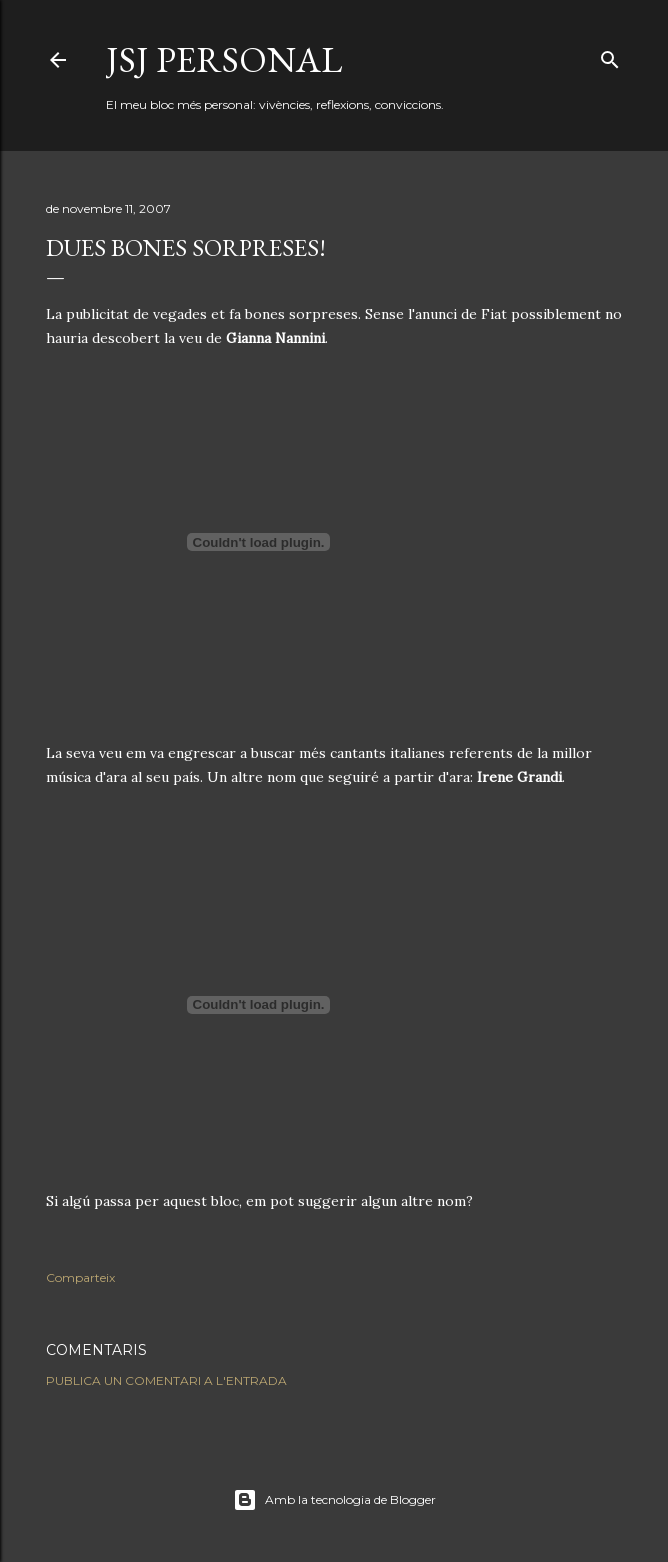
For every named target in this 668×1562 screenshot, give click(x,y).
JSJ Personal (224, 59)
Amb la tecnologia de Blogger (334, 1500)
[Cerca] (610, 55)
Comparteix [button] (80, 1277)
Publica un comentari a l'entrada (166, 1380)
